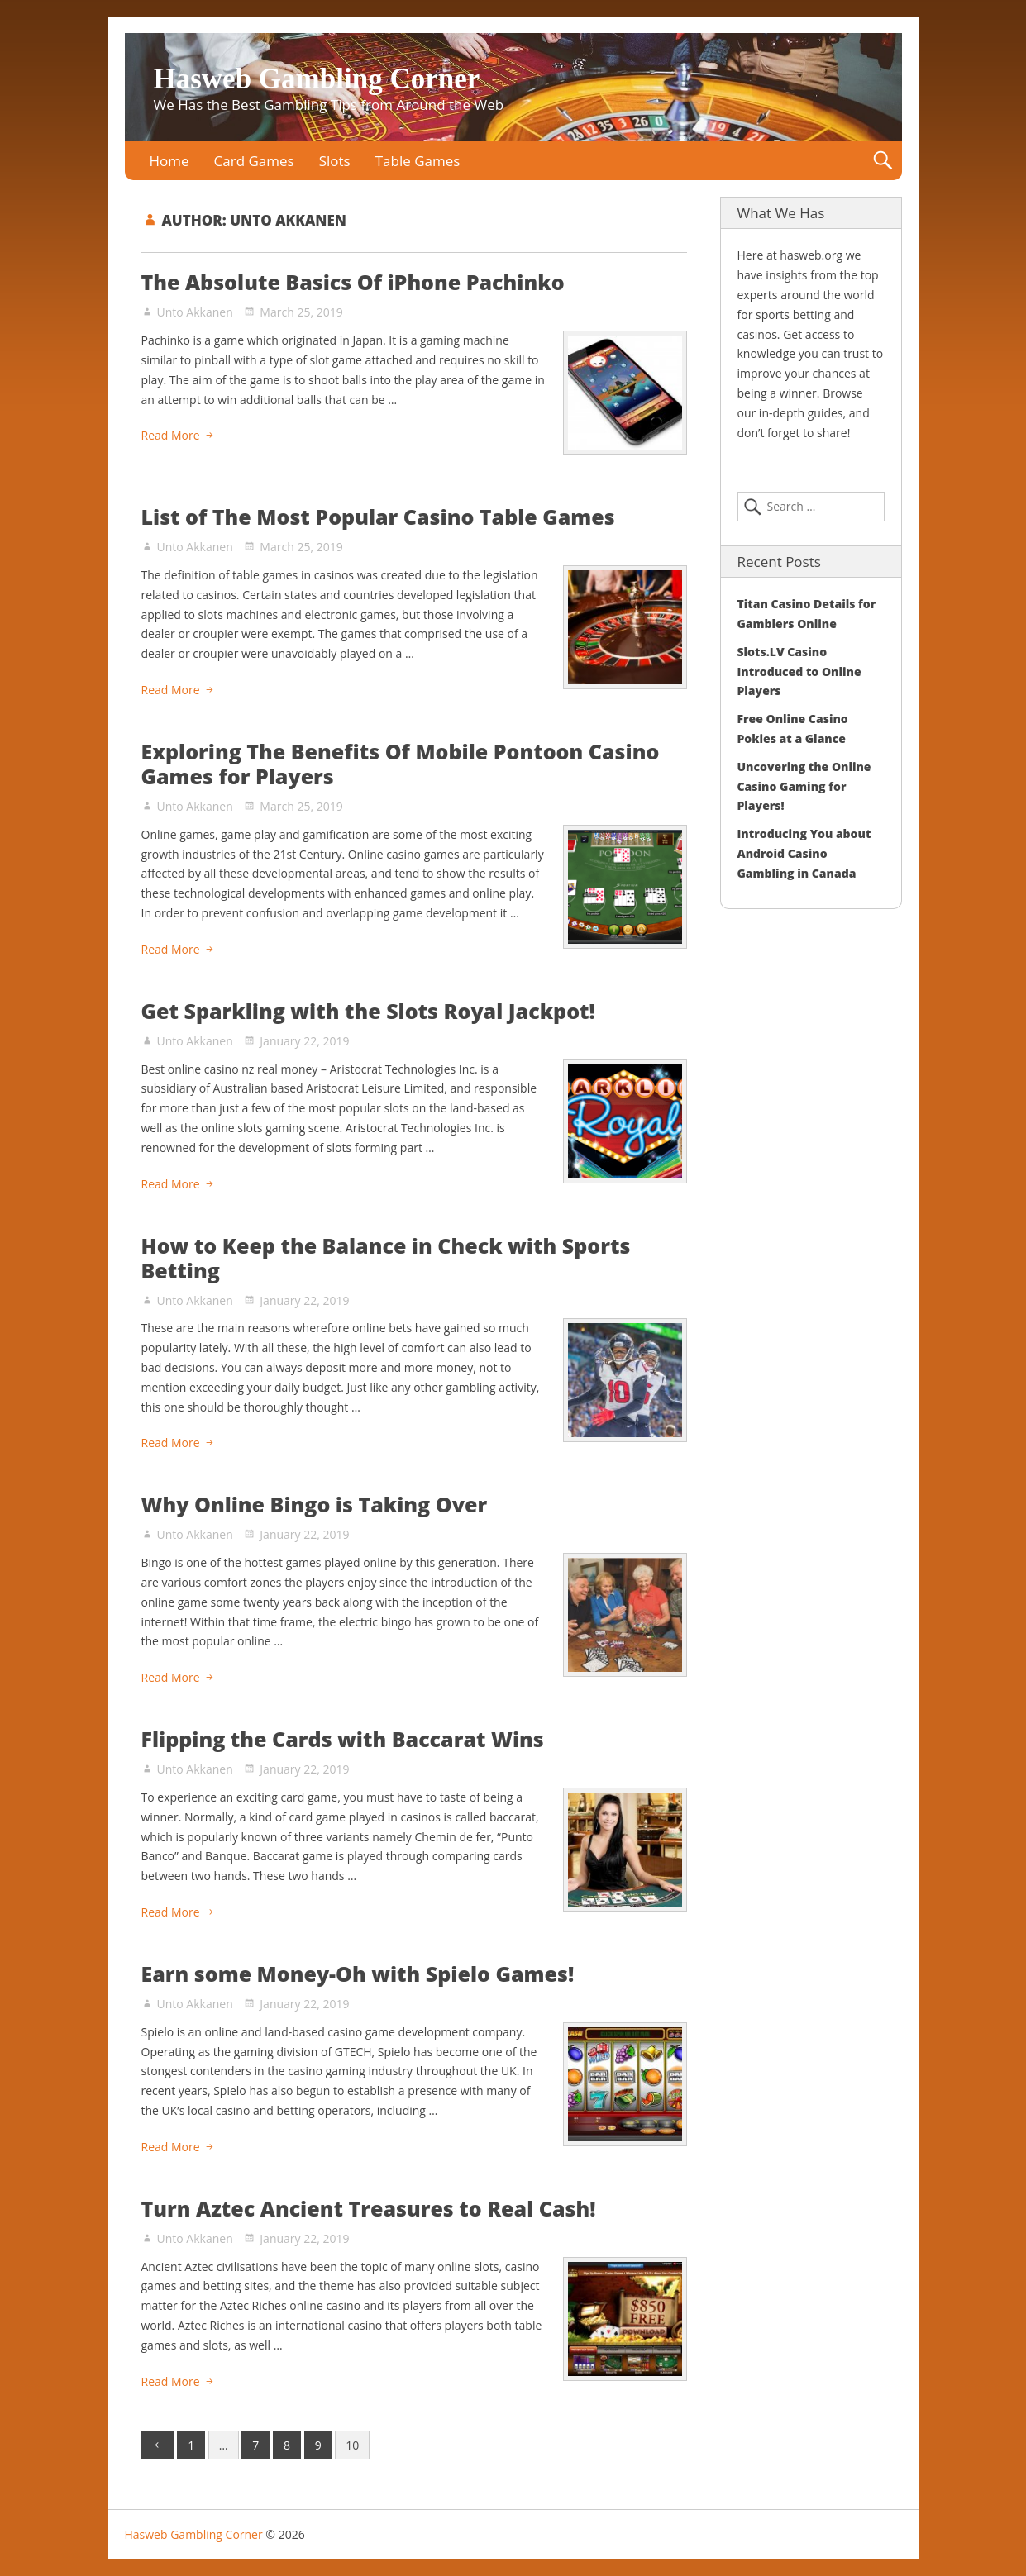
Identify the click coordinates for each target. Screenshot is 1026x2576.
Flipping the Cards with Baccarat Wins (342, 1739)
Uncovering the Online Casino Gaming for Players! (804, 786)
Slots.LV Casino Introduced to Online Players (799, 671)
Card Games (254, 160)
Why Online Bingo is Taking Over (314, 1504)
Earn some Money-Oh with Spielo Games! (358, 1973)
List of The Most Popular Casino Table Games (378, 516)
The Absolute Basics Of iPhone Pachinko (353, 282)
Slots (335, 160)
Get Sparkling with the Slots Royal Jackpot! (368, 1011)
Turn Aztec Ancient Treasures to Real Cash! (368, 2208)
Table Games (418, 160)
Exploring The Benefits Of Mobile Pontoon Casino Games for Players (400, 763)
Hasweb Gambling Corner (317, 79)
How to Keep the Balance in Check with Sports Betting (386, 1257)
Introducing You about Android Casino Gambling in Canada (804, 853)
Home (169, 160)
